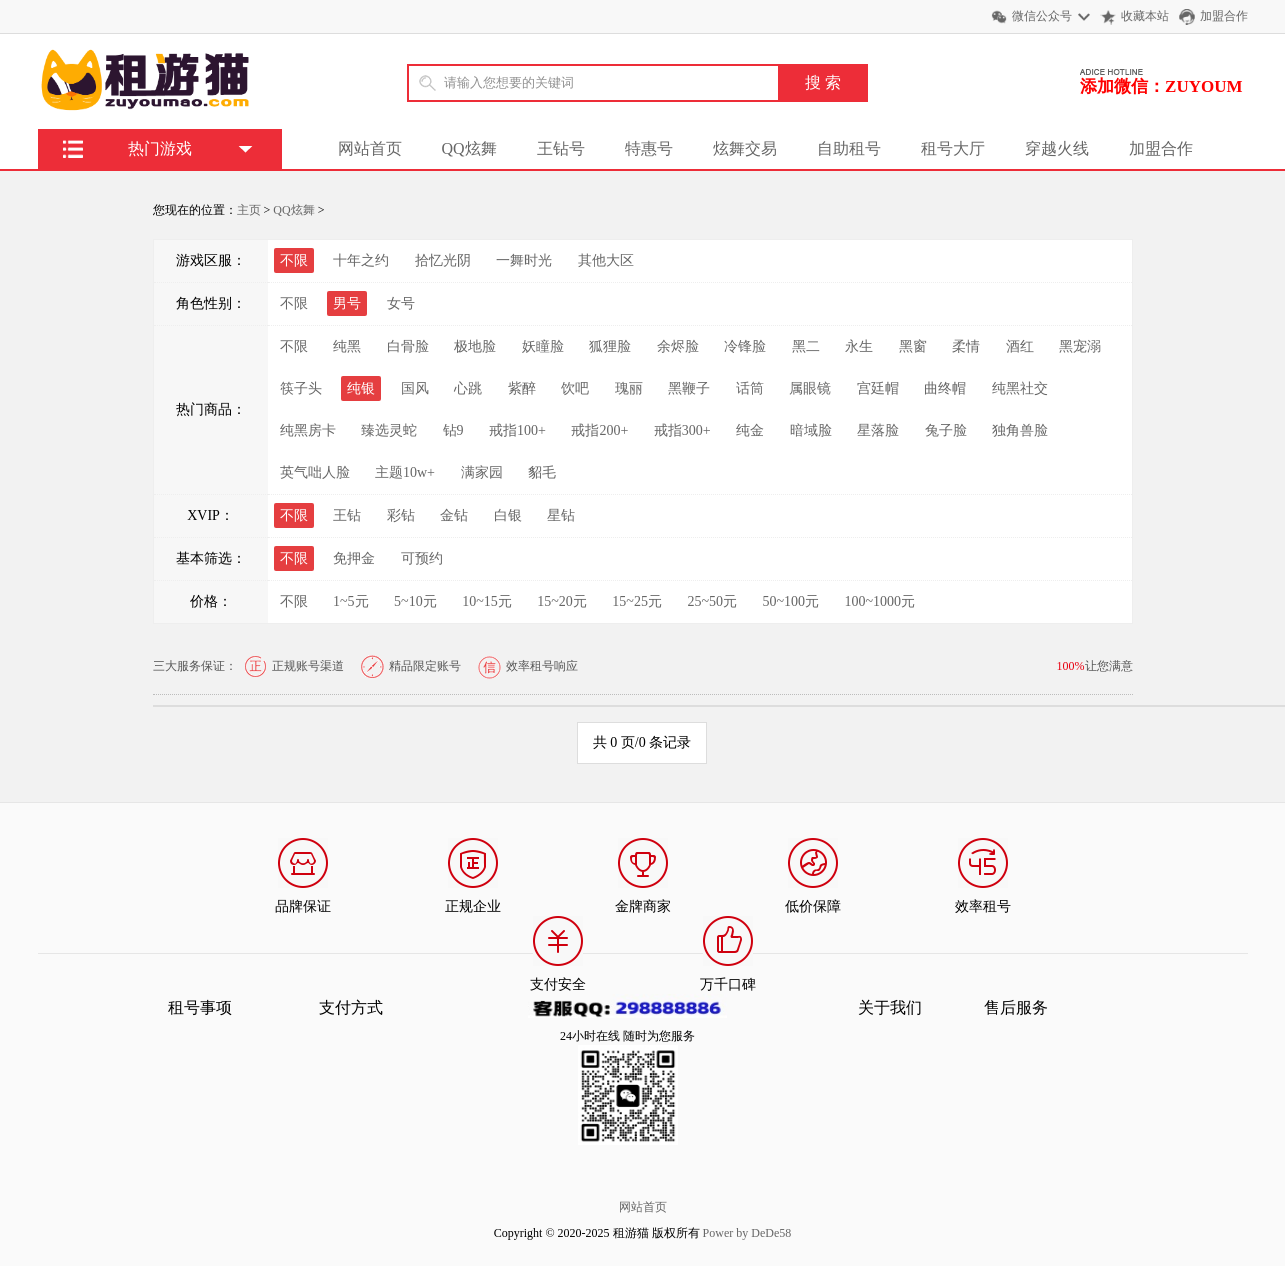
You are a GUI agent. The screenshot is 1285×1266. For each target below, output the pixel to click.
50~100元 (790, 601)
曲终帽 (945, 388)
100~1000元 (880, 601)
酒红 (1020, 346)
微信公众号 (1042, 16)
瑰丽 (629, 388)
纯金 (750, 430)
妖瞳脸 (543, 346)
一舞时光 (524, 260)
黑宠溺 (1080, 346)
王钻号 (561, 148)
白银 (508, 515)
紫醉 (522, 388)
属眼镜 (810, 388)
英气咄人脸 (315, 472)
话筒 (750, 388)
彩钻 (401, 515)
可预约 (422, 558)
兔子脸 (946, 430)
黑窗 (913, 346)
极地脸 (475, 346)
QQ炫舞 (469, 148)
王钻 (347, 515)
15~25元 (637, 601)
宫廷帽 (878, 388)
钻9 (453, 430)
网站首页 (370, 148)
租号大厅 (953, 148)
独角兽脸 (1020, 430)
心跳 (468, 388)
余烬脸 (678, 346)
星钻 (561, 515)
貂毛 (542, 472)
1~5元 (351, 601)
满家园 (482, 472)
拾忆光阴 (443, 260)
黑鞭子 (689, 388)
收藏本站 (1145, 16)
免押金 (354, 558)
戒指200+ (599, 430)
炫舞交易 (745, 148)
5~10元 (415, 601)
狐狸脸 (610, 346)
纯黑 (347, 346)
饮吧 (575, 388)
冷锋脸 (745, 346)
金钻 (454, 515)
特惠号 (649, 148)
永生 (859, 346)
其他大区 (606, 260)
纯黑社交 (1020, 388)
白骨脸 (408, 346)
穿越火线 (1057, 148)
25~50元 (712, 601)
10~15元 (487, 601)
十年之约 (361, 260)
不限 (294, 303)
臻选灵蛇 (389, 430)
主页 (249, 210)
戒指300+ (682, 430)
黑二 (806, 346)
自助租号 (849, 148)
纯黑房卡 (308, 430)
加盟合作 (1224, 16)
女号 (401, 303)
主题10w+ (405, 472)
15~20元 (562, 601)
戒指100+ (517, 430)
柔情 (966, 346)
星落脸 (878, 430)
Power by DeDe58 (747, 1233)
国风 (415, 388)
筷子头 (301, 388)
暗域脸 (811, 430)
